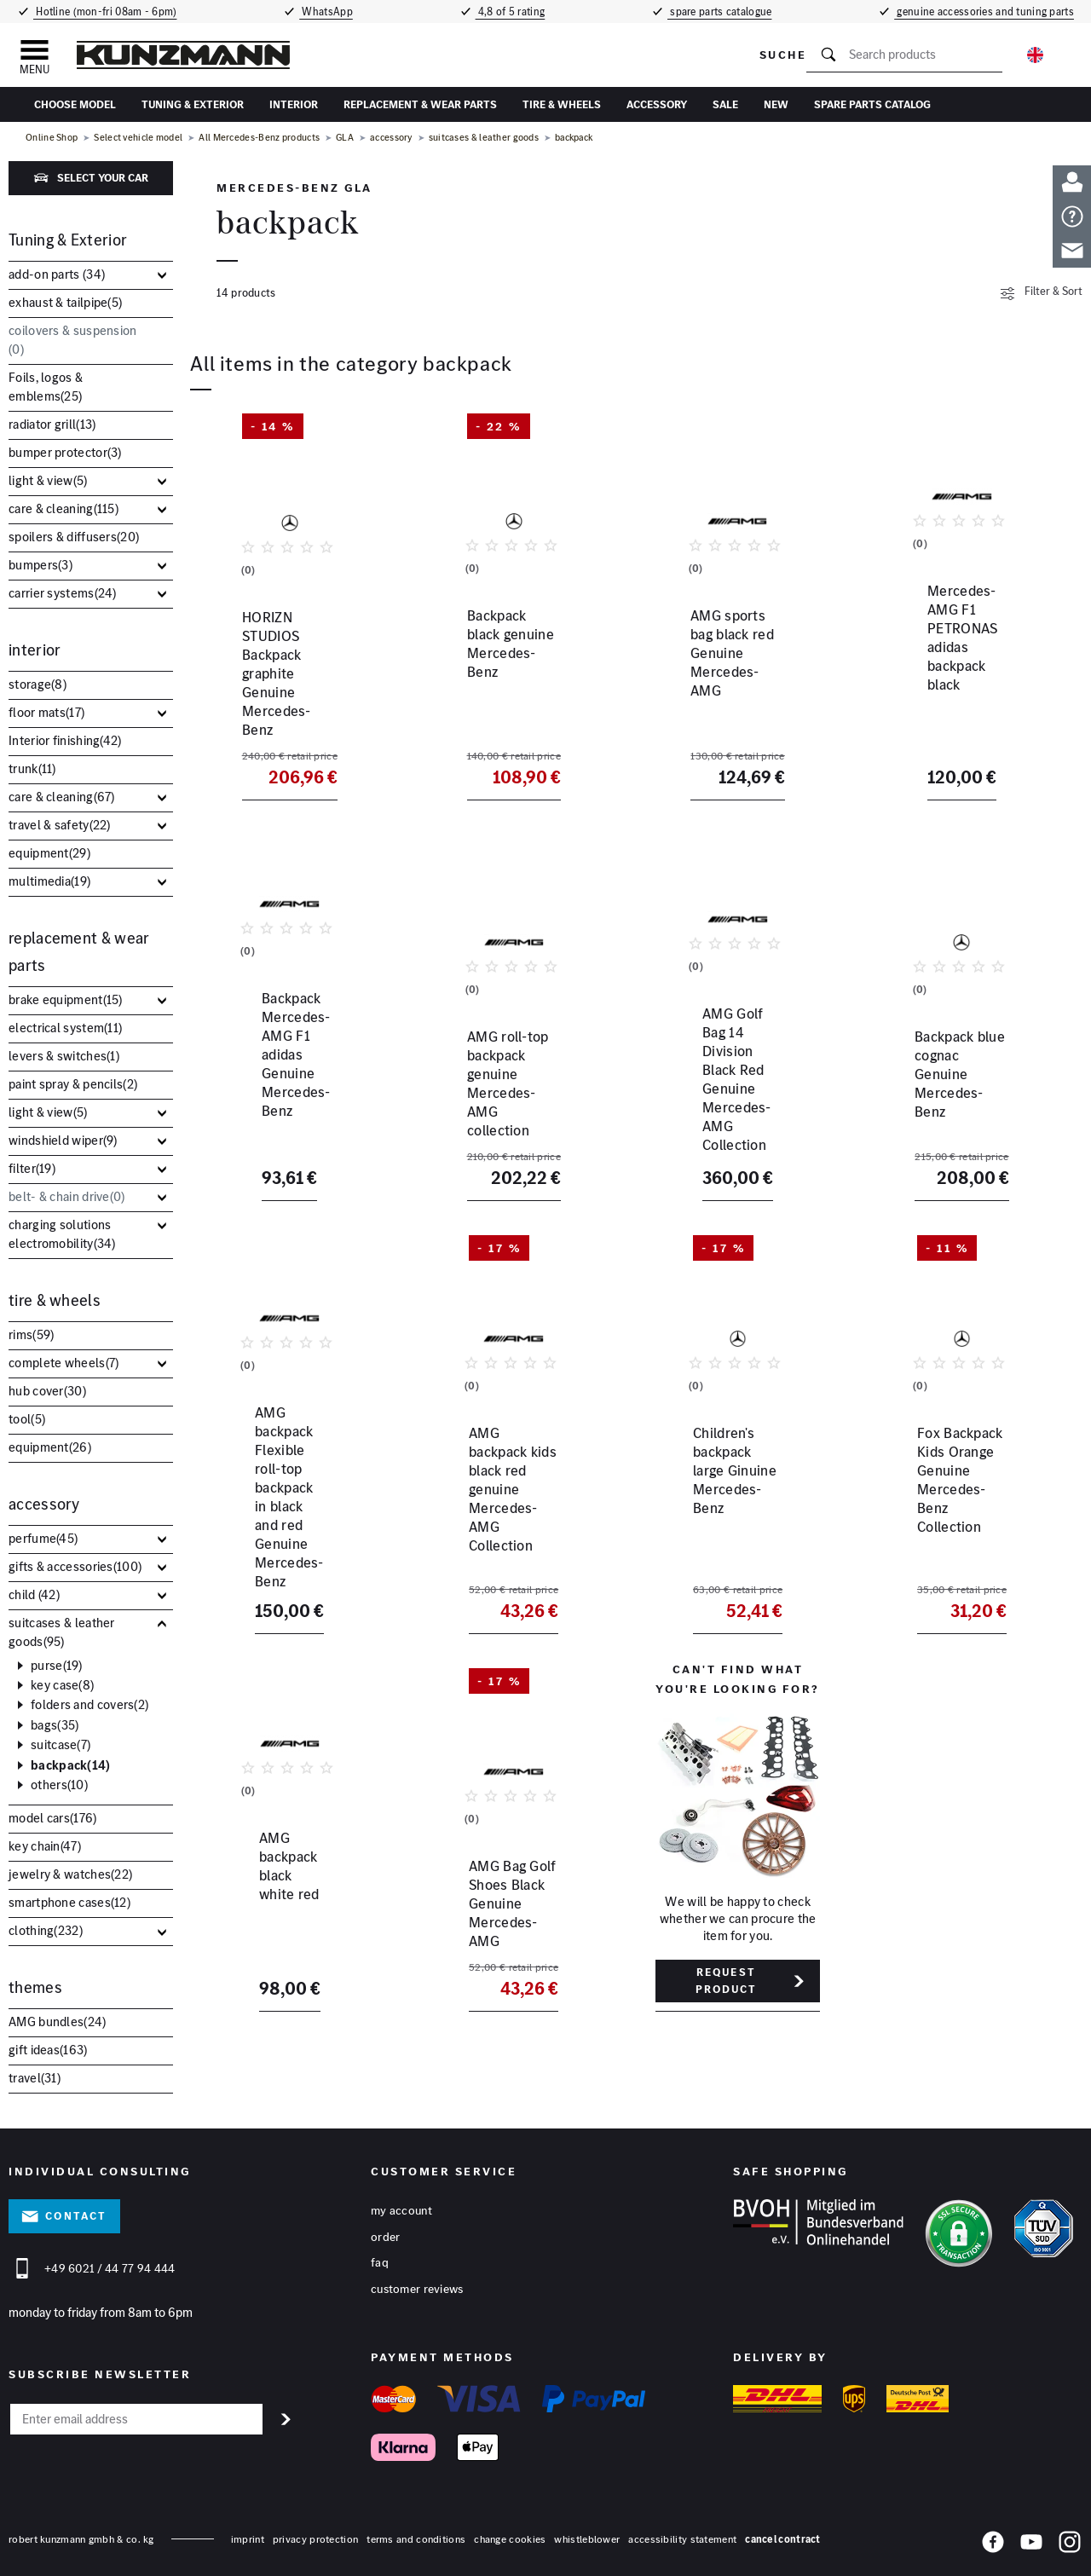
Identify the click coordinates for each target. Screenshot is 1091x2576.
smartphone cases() (69, 1902)
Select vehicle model (138, 137)
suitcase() (60, 1744)
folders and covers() (89, 1704)
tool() (27, 1419)
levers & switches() (64, 1056)
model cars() (53, 1818)
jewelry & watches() (70, 1874)
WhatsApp (324, 11)
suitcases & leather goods (484, 137)
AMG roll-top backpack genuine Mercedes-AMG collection (507, 1073)
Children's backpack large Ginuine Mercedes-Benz (734, 1457)
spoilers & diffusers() (74, 537)
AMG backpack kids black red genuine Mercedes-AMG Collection (510, 1467)
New (776, 104)
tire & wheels (561, 104)
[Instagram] (1069, 2538)
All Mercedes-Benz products (259, 137)
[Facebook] (993, 2538)
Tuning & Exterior (192, 104)
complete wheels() (63, 1363)
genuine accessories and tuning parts (987, 11)
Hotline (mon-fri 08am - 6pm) (103, 11)
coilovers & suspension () (73, 339)
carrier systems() (63, 593)
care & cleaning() (63, 508)
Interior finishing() (65, 740)
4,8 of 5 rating (510, 11)
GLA (345, 137)
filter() (32, 1168)
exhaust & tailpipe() (65, 302)
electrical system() (65, 1028)
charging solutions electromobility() (62, 1234)
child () (34, 1594)
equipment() (49, 853)
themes (35, 1987)
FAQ (380, 2256)
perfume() (43, 1538)
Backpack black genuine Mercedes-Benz (506, 672)
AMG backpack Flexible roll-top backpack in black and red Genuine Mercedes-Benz (287, 1476)
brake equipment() (66, 999)
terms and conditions (416, 2532)
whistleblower (587, 2532)
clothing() (46, 1930)
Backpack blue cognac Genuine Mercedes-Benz (958, 1063)
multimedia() (49, 881)
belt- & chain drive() (67, 1196)
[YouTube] (1031, 2538)
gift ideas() (48, 2050)
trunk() (32, 768)
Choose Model (75, 104)
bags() (54, 1725)
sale (725, 104)
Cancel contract (783, 2532)
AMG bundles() (58, 2021)
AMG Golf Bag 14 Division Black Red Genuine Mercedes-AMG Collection (735, 1082)
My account (401, 2203)
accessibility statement (682, 2532)
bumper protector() (65, 452)
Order (386, 2229)
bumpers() (40, 565)
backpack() (71, 1765)
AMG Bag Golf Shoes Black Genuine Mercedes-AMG (512, 1878)
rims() (31, 1334)
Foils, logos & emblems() (46, 386)
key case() (62, 1685)
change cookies (510, 2532)
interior (293, 104)
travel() (35, 2078)
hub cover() (47, 1391)
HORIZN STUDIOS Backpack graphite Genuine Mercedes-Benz (285, 682)
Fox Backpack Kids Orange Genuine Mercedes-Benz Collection (938, 1476)
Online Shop (52, 137)
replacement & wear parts (420, 104)
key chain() (45, 1846)
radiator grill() (52, 424)
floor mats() (46, 712)
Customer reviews (417, 2282)
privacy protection (315, 2532)
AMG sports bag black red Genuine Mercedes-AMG (736, 672)
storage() (37, 684)
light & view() (48, 480)
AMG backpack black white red (271, 1868)
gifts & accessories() (75, 1566)
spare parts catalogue (723, 11)
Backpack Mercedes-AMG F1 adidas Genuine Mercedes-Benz (287, 1073)
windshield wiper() (63, 1140)
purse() (57, 1665)
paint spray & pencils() (73, 1084)
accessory (656, 104)
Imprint (247, 2532)
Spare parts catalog (872, 104)
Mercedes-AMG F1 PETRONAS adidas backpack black (938, 682)
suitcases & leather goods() (62, 1632)
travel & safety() (60, 825)
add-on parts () (57, 274)
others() (59, 1784)
